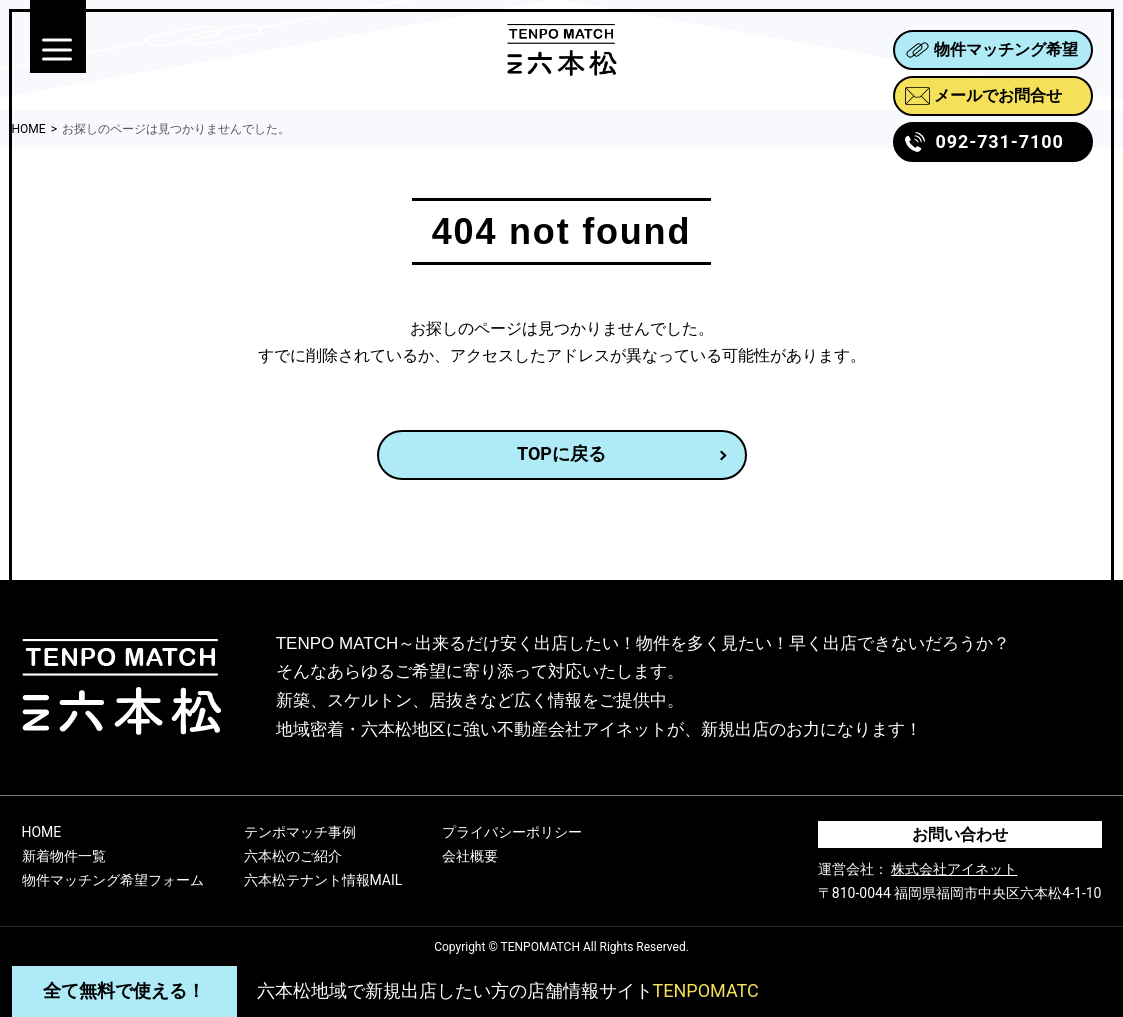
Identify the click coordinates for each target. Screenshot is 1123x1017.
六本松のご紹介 (293, 856)
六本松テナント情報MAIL (323, 880)
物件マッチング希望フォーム (113, 880)
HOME (42, 832)
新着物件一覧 (64, 856)
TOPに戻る (561, 453)
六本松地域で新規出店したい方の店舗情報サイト (508, 990)
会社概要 (470, 856)
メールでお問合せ (983, 95)
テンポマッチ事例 (300, 832)
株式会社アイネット (954, 869)
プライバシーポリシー (512, 832)
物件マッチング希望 (991, 49)
